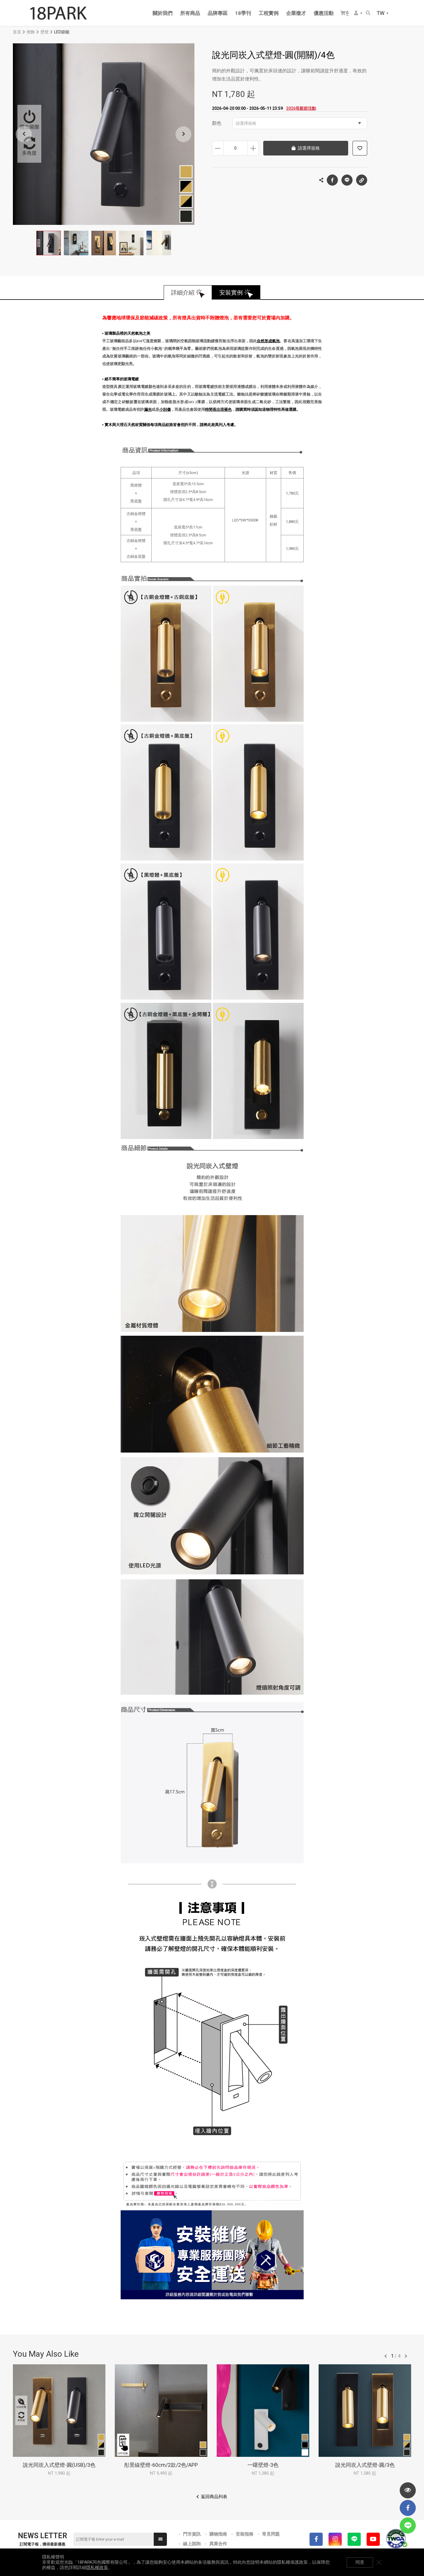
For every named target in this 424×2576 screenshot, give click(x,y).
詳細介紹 (182, 292)
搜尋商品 (368, 13)
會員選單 (356, 13)
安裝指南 (244, 2534)
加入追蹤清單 (360, 148)
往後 (406, 2356)
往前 (385, 2356)
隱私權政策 (97, 2567)
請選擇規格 (298, 123)
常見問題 (271, 2534)
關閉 (379, 2562)
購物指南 (218, 2534)
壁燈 (44, 32)
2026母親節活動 (301, 108)
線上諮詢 (192, 2543)
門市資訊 (192, 2534)
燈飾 (31, 32)
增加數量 (253, 148)
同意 (359, 2562)
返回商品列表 (214, 2496)
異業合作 (218, 2543)
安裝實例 (231, 292)
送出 (160, 2539)
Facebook (332, 180)
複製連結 (361, 179)
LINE (347, 180)
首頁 (17, 32)
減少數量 (217, 148)
